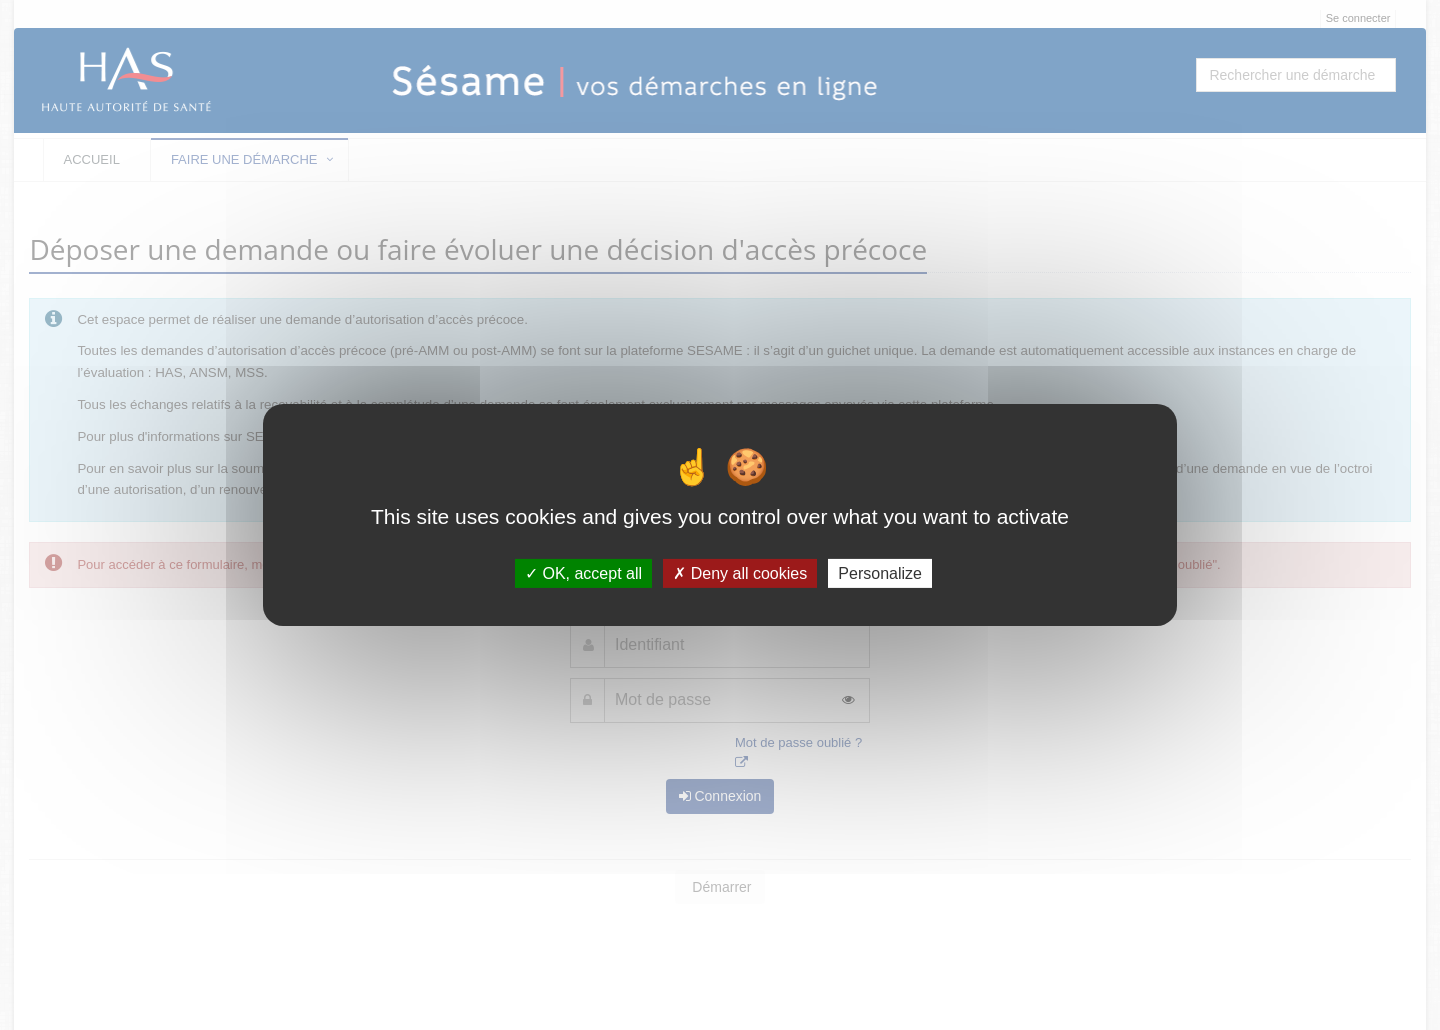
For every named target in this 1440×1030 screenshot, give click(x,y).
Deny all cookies (740, 573)
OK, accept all (583, 573)
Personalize (880, 573)
